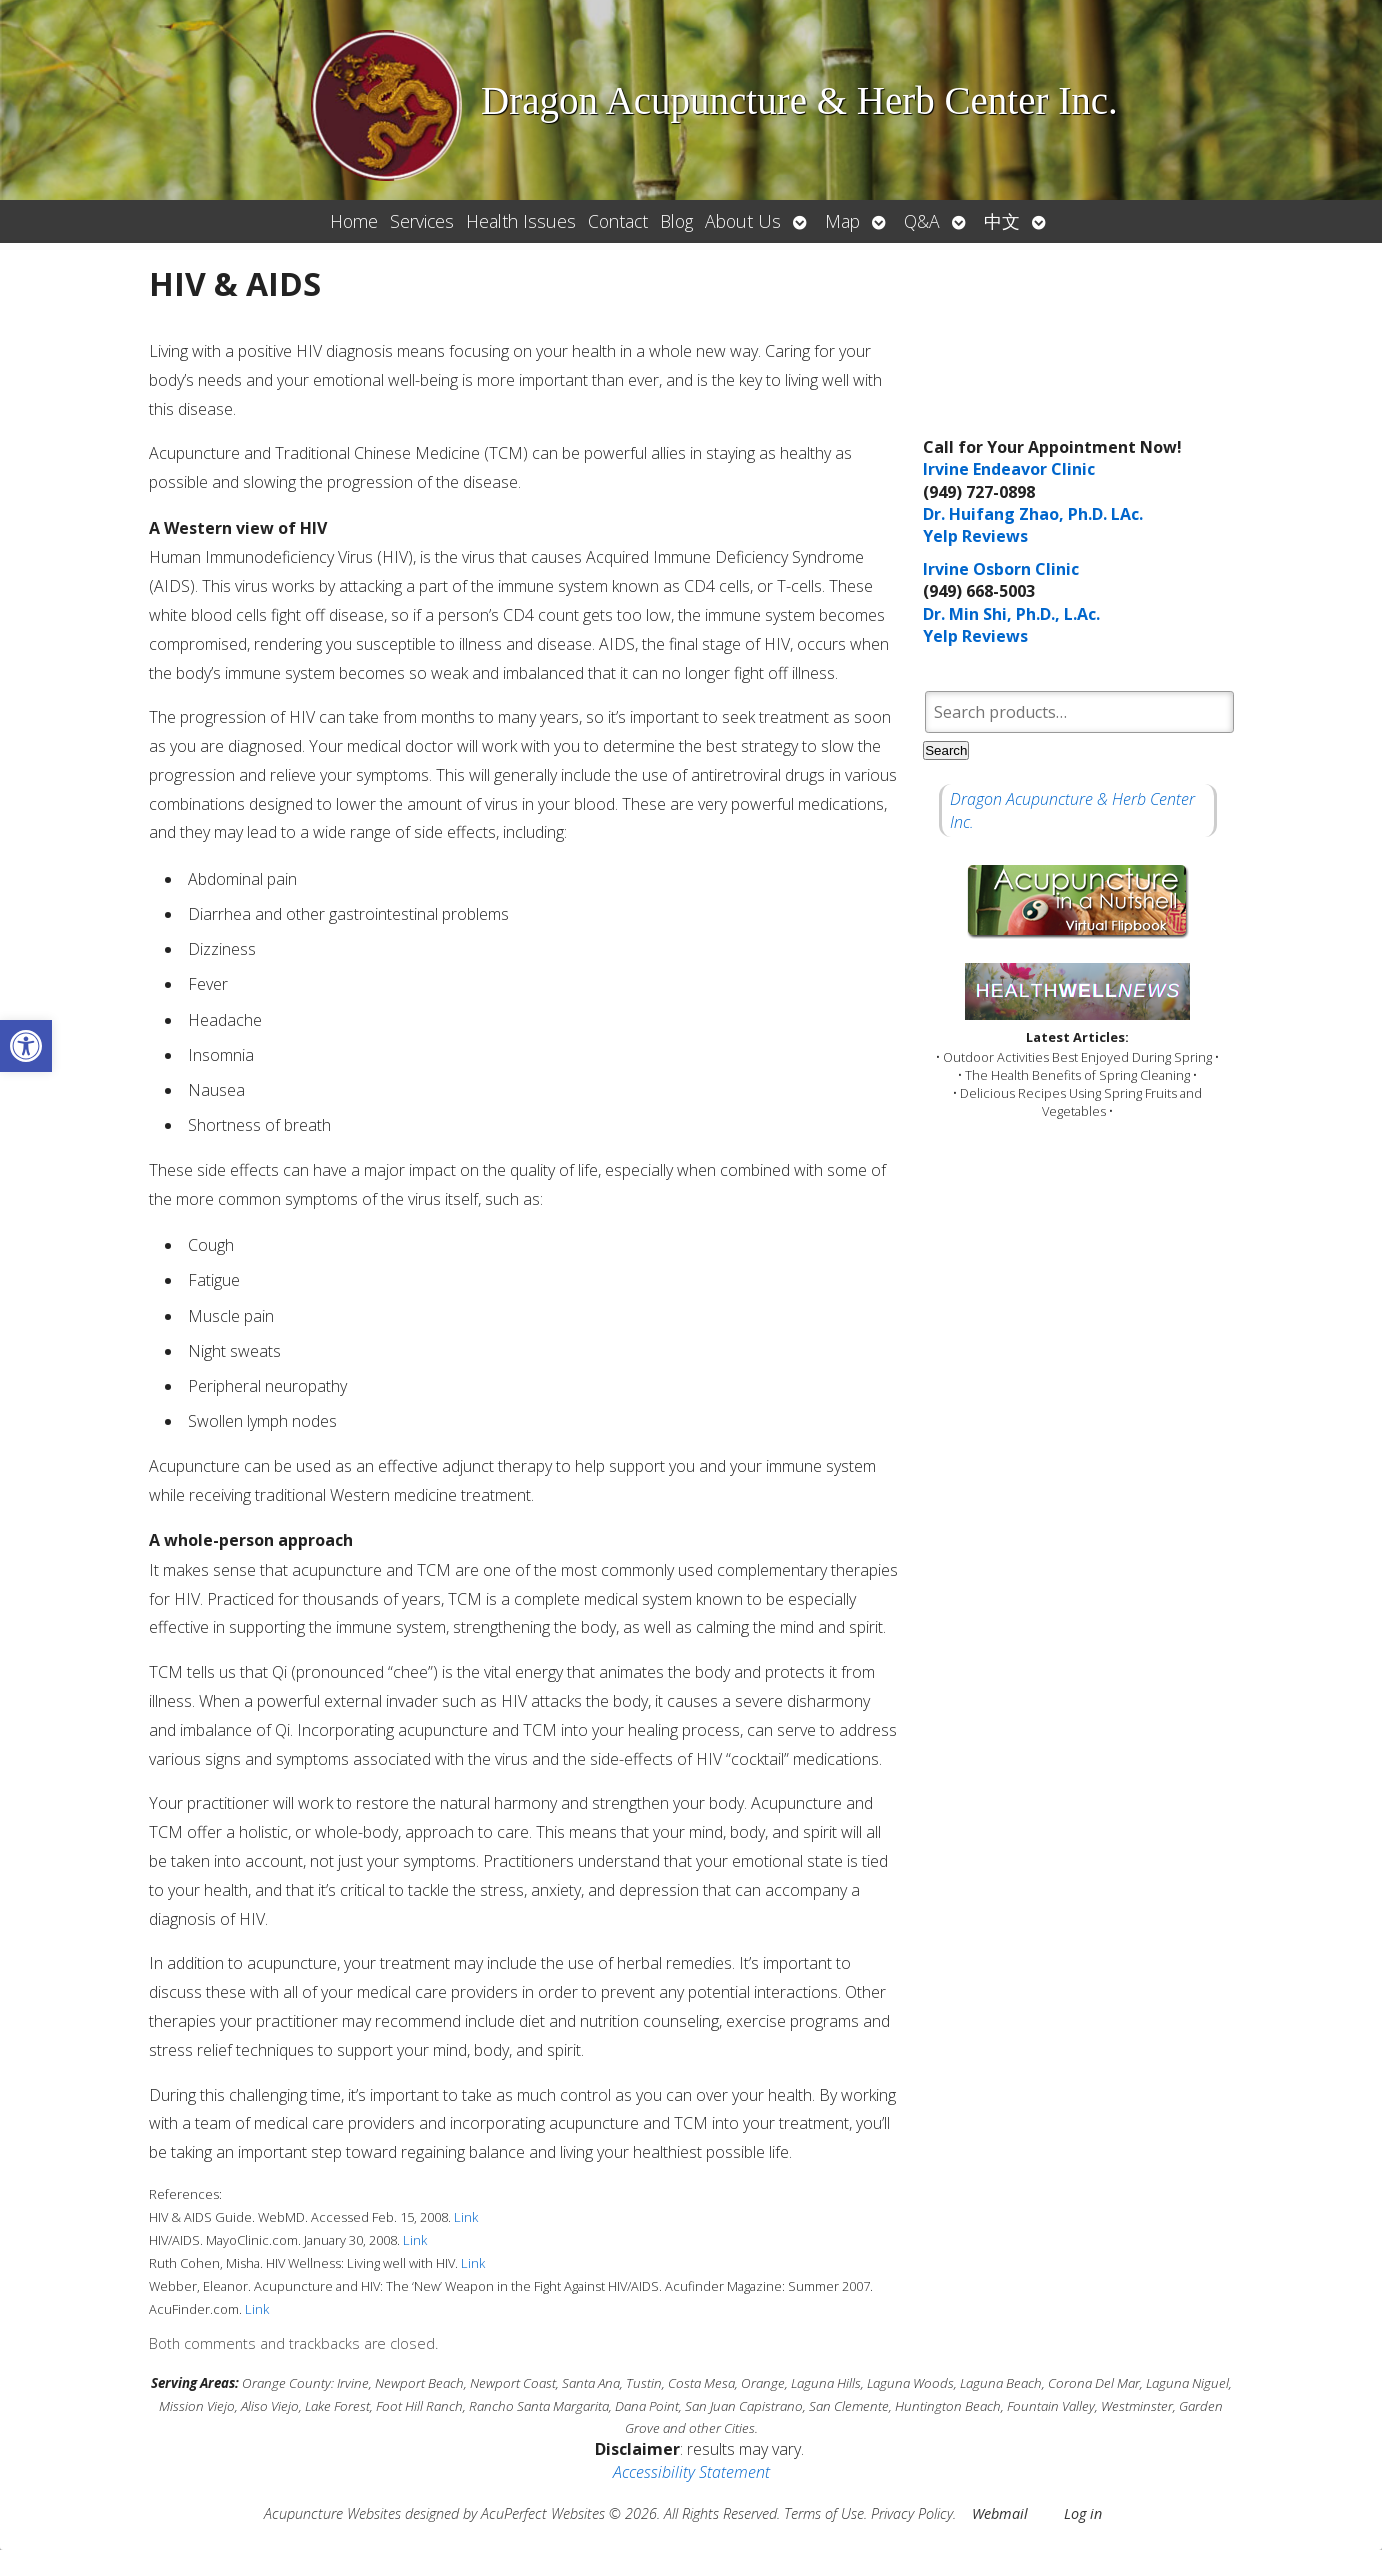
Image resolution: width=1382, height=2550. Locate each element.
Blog (676, 221)
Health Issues (521, 221)
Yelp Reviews (975, 536)
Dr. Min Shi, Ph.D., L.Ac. (1011, 614)
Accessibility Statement (691, 2472)
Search (946, 750)
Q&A (922, 221)
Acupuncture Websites (332, 2513)
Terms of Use (824, 2513)
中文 (1002, 221)
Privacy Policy (912, 2513)
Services (422, 221)
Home (354, 221)
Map (842, 221)
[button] (26, 1046)
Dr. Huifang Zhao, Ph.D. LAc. (1033, 514)
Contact (618, 221)
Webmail (1000, 2513)
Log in (1083, 2513)
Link (466, 2217)
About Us (743, 221)
